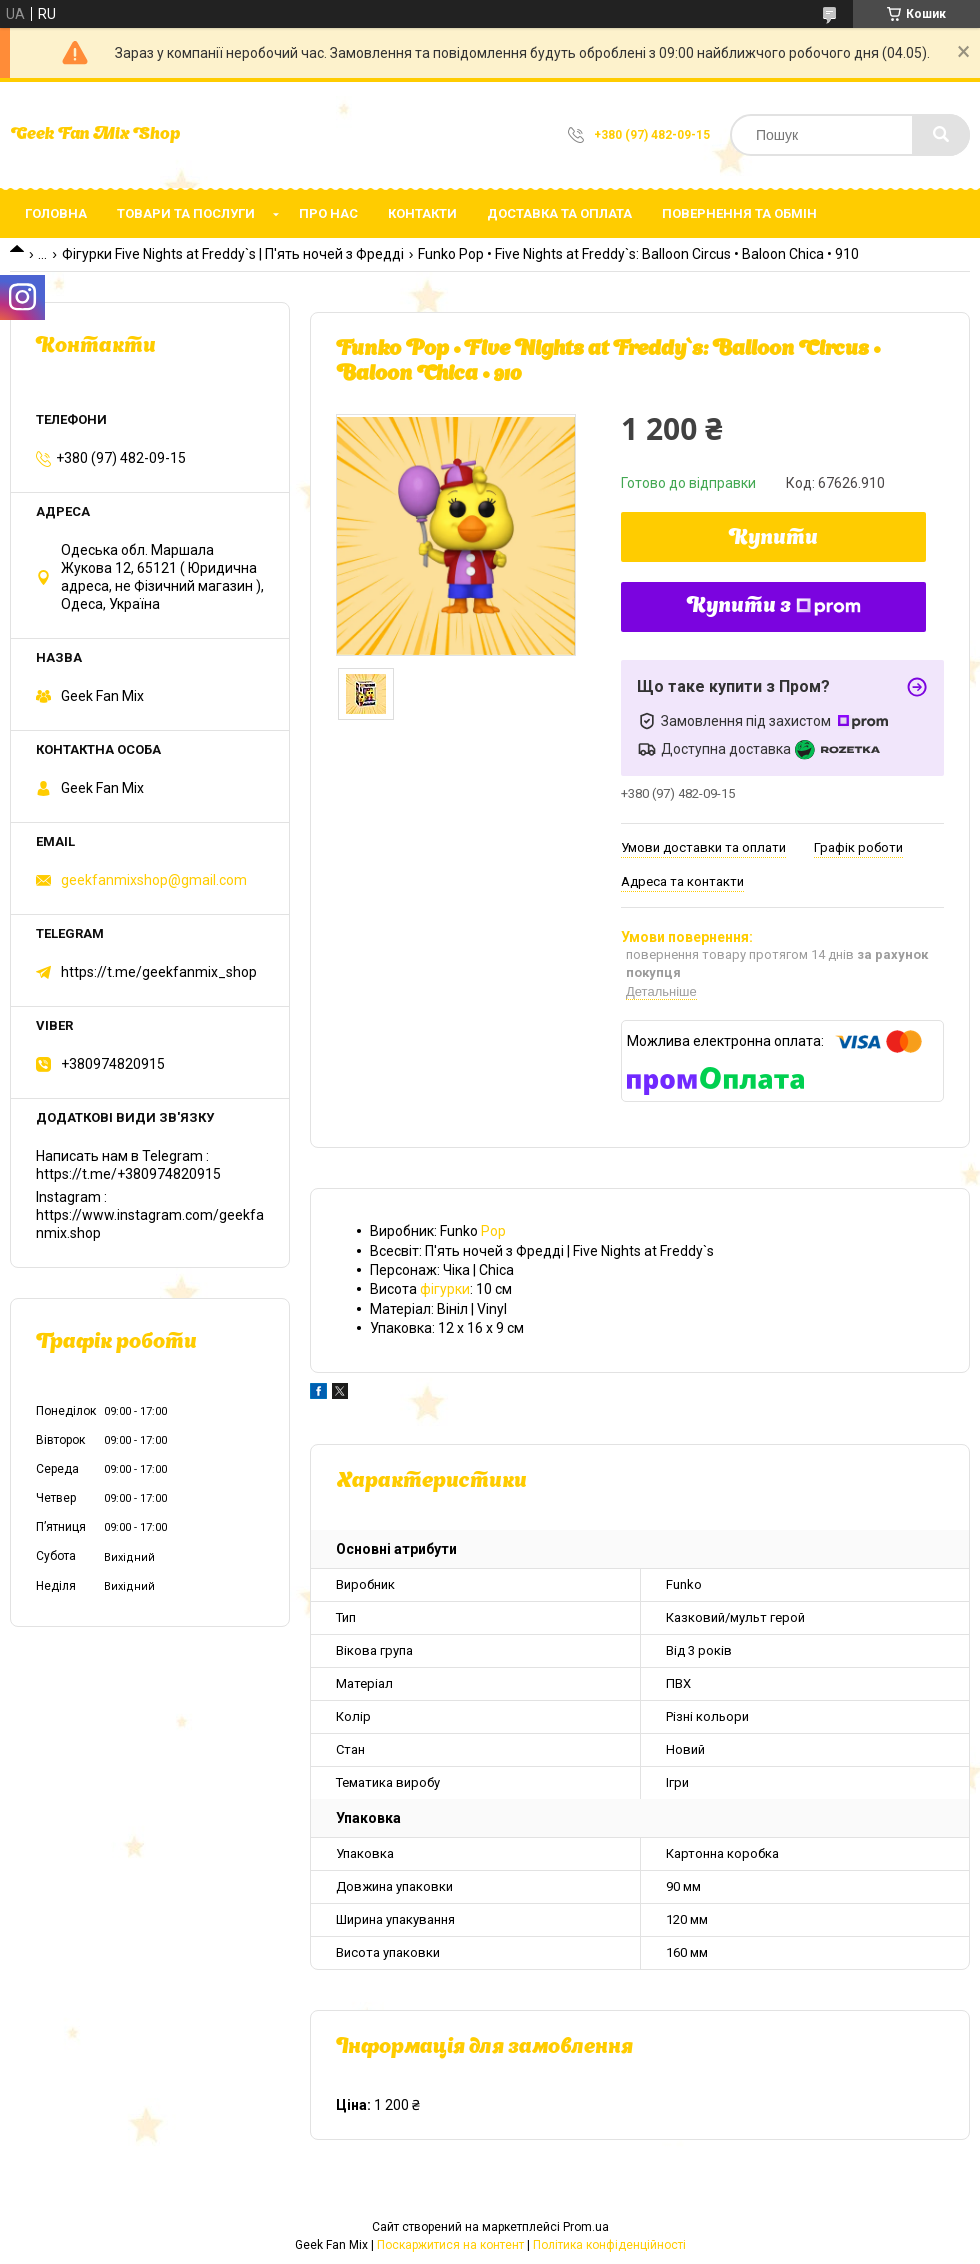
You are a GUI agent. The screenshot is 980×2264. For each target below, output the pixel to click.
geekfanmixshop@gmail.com (154, 880)
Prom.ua (586, 2227)
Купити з (774, 607)
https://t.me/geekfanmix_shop (159, 972)
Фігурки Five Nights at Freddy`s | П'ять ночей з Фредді (233, 254)
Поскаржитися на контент (450, 2245)
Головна (56, 213)
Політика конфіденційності (609, 2245)
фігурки (445, 1289)
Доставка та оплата (559, 213)
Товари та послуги (186, 213)
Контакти (422, 213)
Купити (773, 539)
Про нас (328, 213)
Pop (493, 1231)
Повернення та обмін (739, 213)
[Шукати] (941, 135)
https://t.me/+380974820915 (128, 1174)
